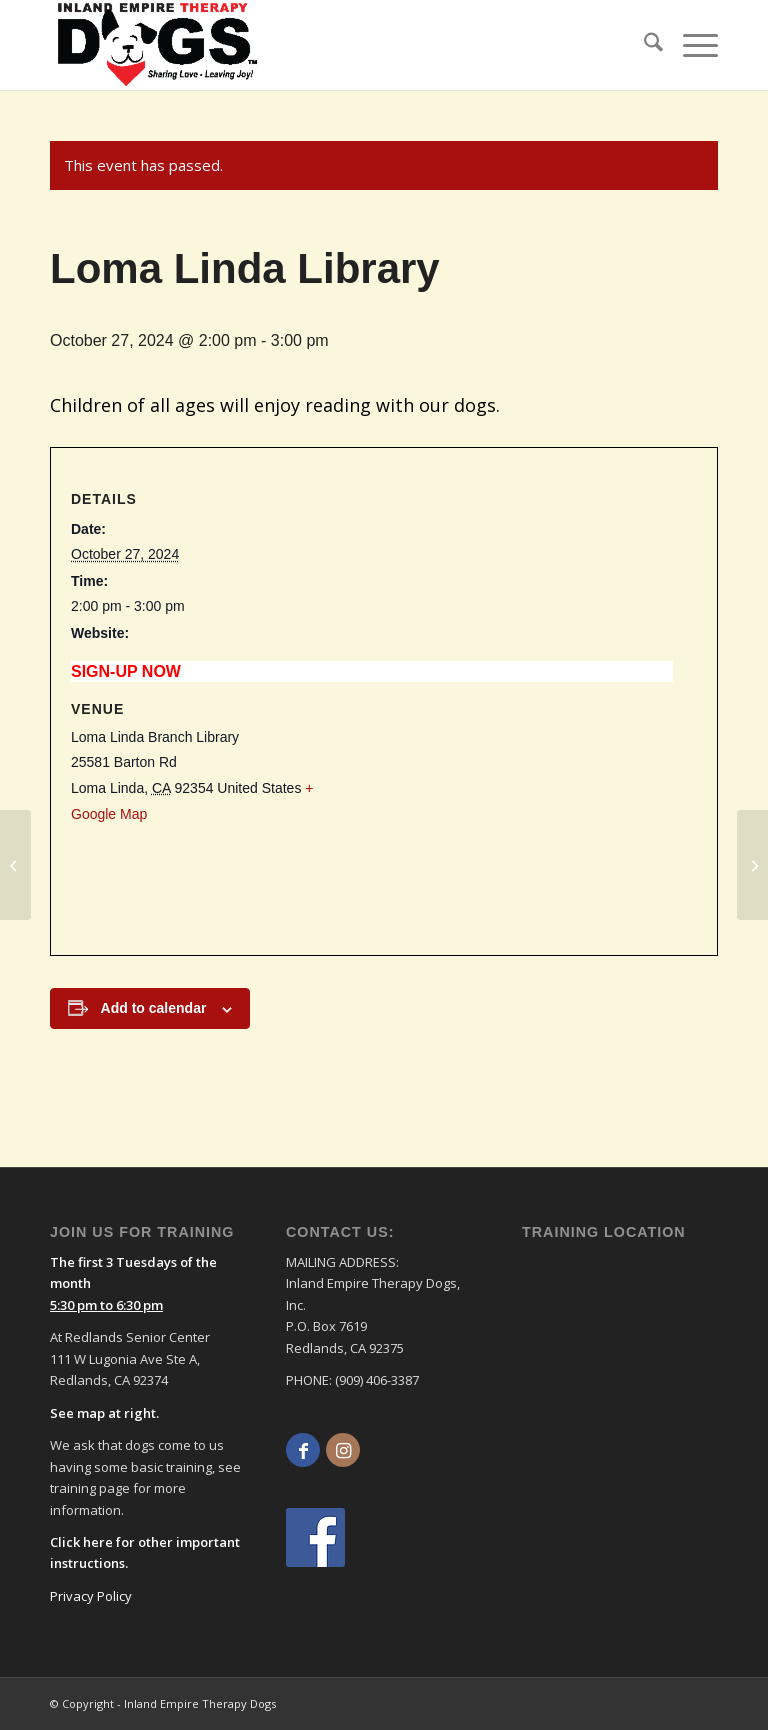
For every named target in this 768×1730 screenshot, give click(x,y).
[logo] (158, 45)
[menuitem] (643, 45)
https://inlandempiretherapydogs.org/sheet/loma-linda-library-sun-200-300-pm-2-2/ (325, 671)
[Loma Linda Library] (15, 865)
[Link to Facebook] (303, 1450)
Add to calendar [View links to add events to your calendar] (154, 1008)
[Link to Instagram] (343, 1450)
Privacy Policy (91, 1596)
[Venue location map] (528, 807)
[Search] (643, 45)
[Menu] (690, 45)
